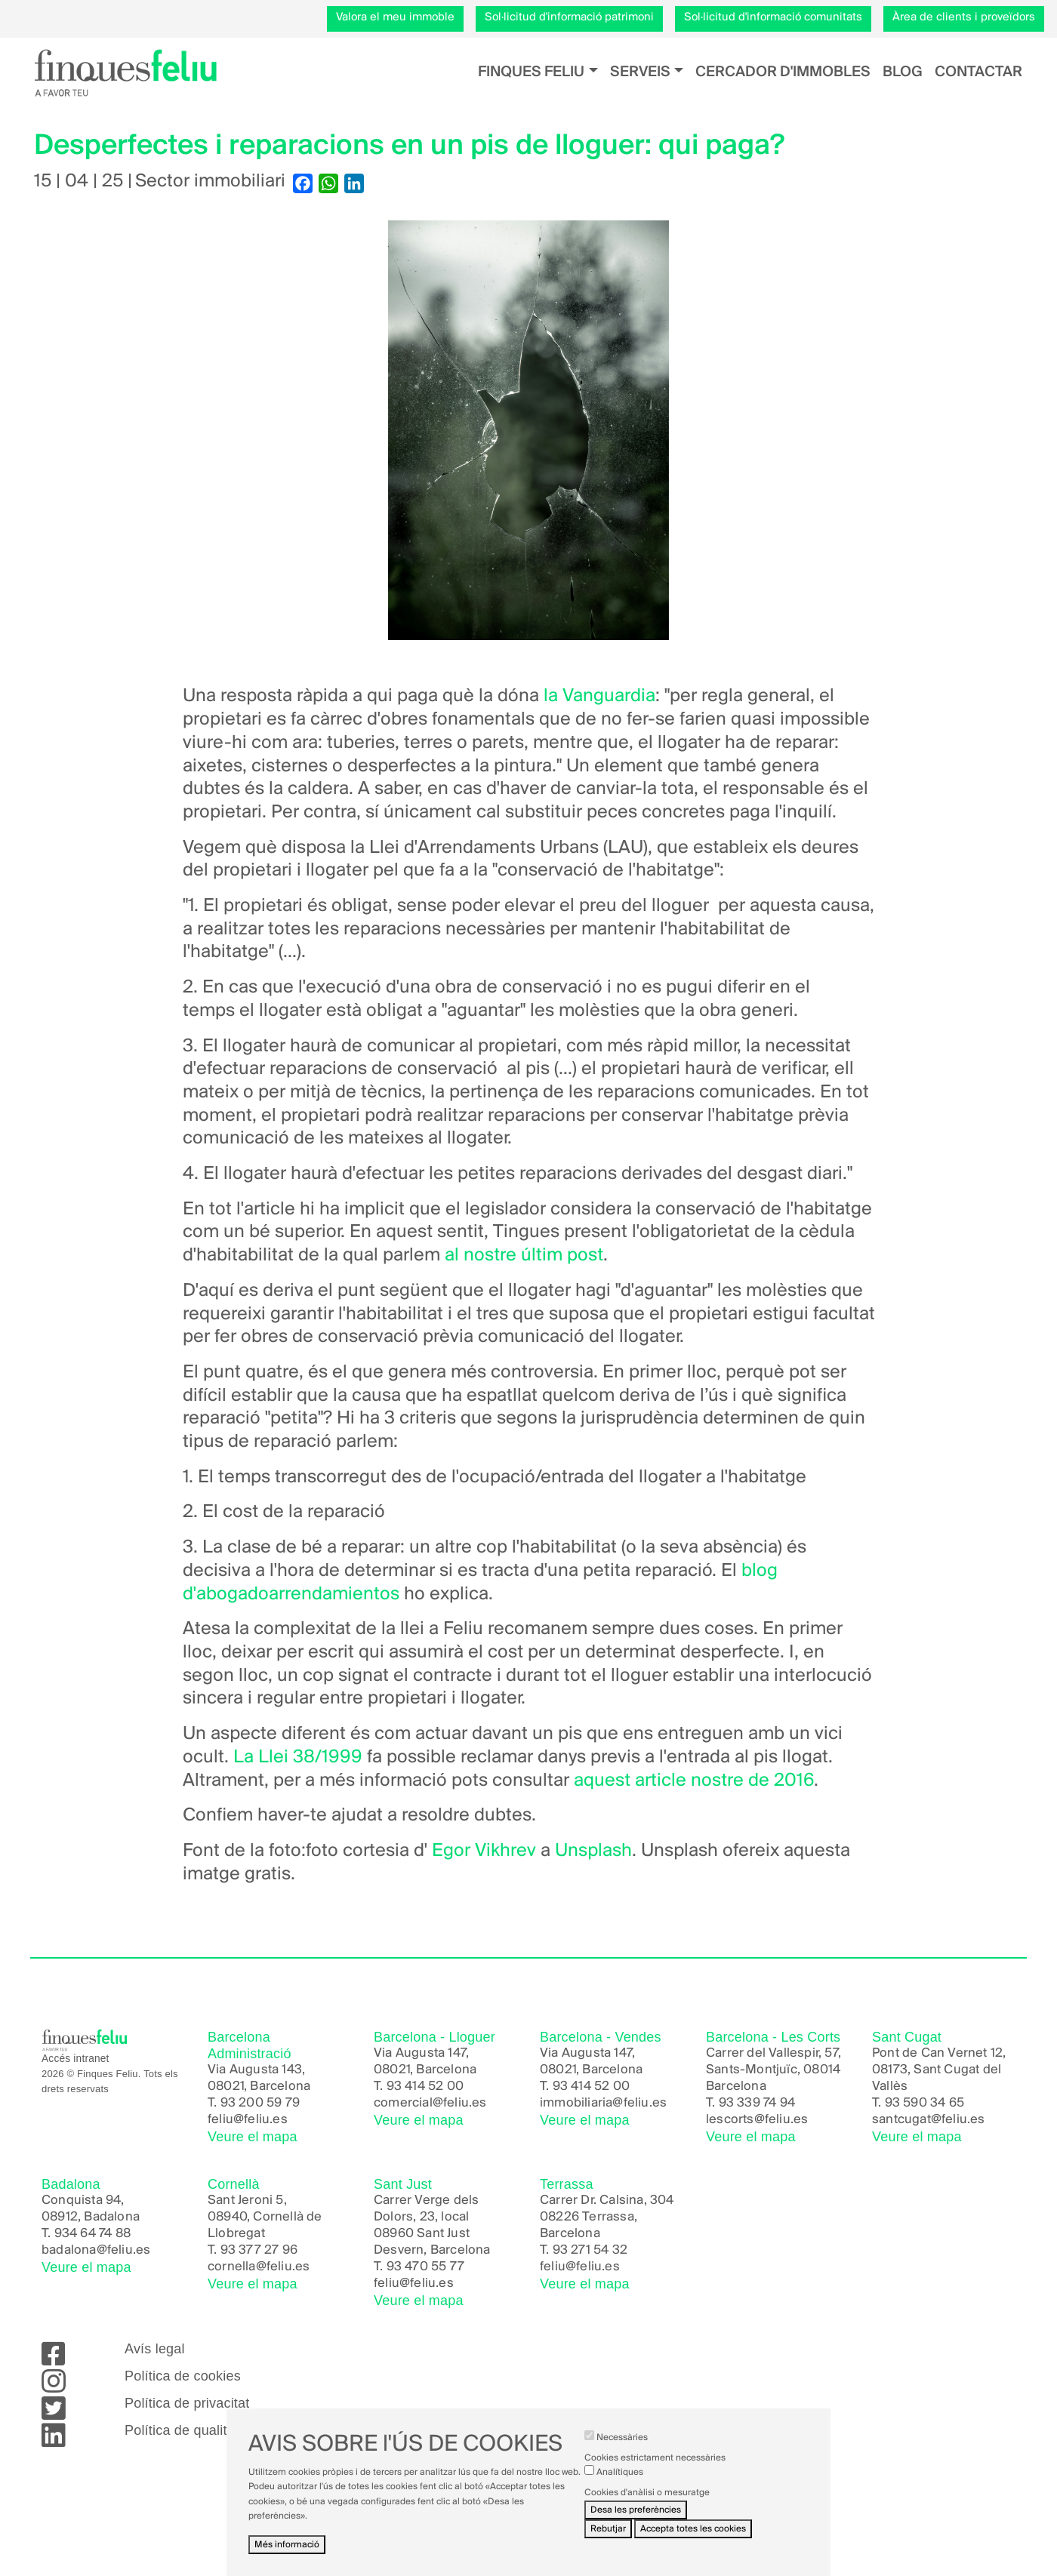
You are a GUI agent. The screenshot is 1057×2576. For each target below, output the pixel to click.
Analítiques (619, 2472)
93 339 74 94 (757, 2103)
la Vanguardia (599, 696)
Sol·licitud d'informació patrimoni (569, 17)
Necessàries (622, 2437)
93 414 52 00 (425, 2086)
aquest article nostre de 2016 (694, 1780)
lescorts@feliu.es (757, 2120)
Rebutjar (608, 2529)
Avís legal (155, 2348)
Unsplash (593, 1851)
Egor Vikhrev (484, 1851)
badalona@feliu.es (96, 2250)
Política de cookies (183, 2376)
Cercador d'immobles (783, 72)
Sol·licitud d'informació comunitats (773, 17)
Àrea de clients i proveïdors (963, 17)
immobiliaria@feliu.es (603, 2103)
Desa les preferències (635, 2510)
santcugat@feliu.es (928, 2120)
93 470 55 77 (425, 2267)
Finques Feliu (531, 72)
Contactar (978, 72)
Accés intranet (75, 2058)
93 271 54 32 (590, 2250)
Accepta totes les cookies (693, 2529)
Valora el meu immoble (395, 17)
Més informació (286, 2545)
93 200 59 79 (260, 2103)
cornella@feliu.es (259, 2267)
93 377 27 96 (258, 2250)
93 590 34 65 (924, 2103)
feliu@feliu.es (248, 2120)
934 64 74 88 (92, 2234)
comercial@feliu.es (430, 2103)
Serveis (640, 72)
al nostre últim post (524, 1255)
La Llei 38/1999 (295, 1757)
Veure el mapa (252, 2136)
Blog (903, 72)
